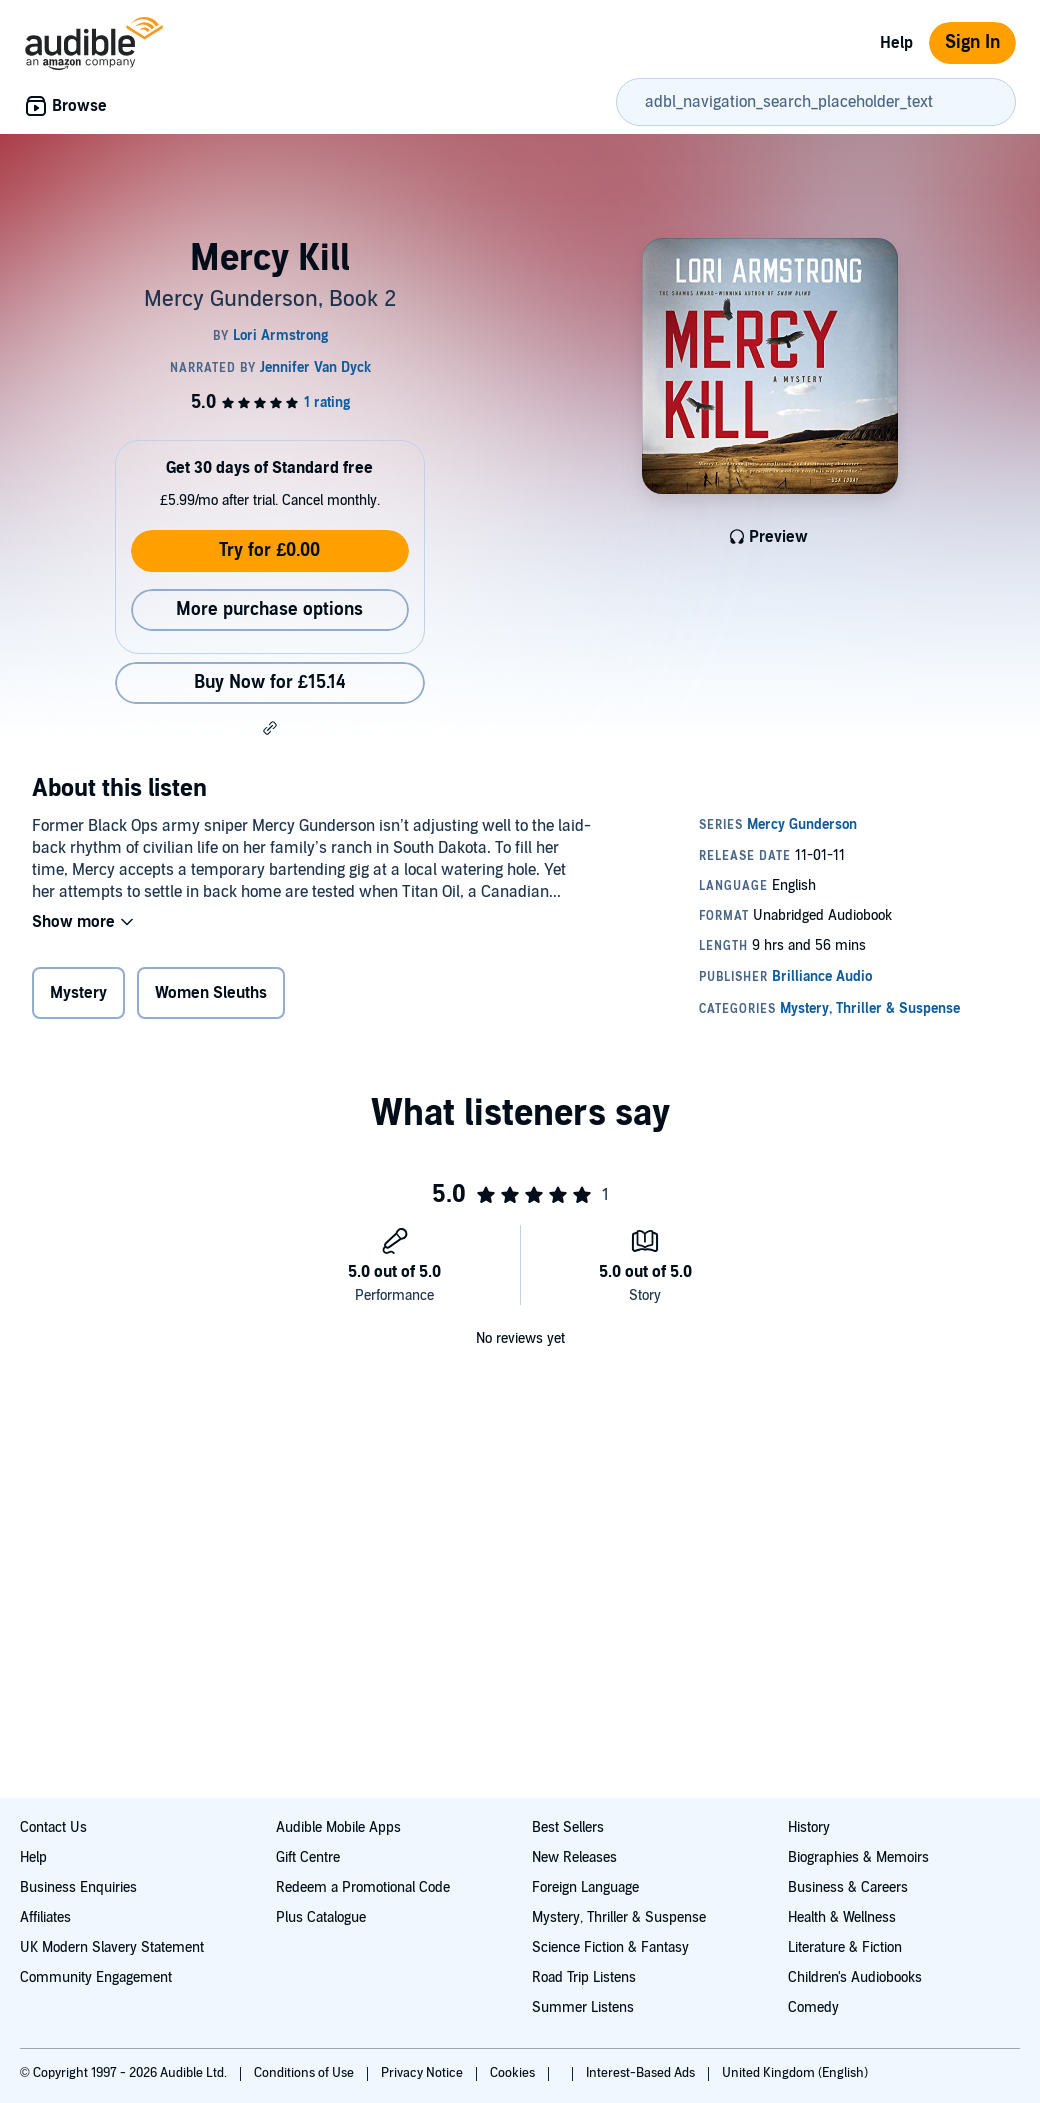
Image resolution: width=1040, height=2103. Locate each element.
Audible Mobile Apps (338, 1827)
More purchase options (269, 609)
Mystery (78, 993)
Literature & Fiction (845, 1947)
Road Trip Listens (584, 1977)
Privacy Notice (423, 2073)
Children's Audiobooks (855, 1977)
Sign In (972, 42)
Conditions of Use (305, 2073)
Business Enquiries (78, 1887)
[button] (270, 728)
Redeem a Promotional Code (363, 1887)
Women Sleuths (211, 993)
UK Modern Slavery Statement (112, 1947)
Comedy (813, 2007)
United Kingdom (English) (795, 2073)
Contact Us (53, 1827)
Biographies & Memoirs (858, 1857)
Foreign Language (585, 1887)
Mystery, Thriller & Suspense (619, 1917)
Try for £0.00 (269, 550)
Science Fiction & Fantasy (610, 1947)
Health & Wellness (842, 1917)
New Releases (574, 1857)
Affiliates (45, 1917)
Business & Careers (848, 1887)
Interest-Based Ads (642, 2073)
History (809, 1827)
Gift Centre (308, 1857)
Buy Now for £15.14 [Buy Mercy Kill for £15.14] (270, 682)
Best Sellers (568, 1827)
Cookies (514, 2073)
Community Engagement (96, 1977)
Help (896, 43)
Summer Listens (583, 2007)
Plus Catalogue (321, 1917)
